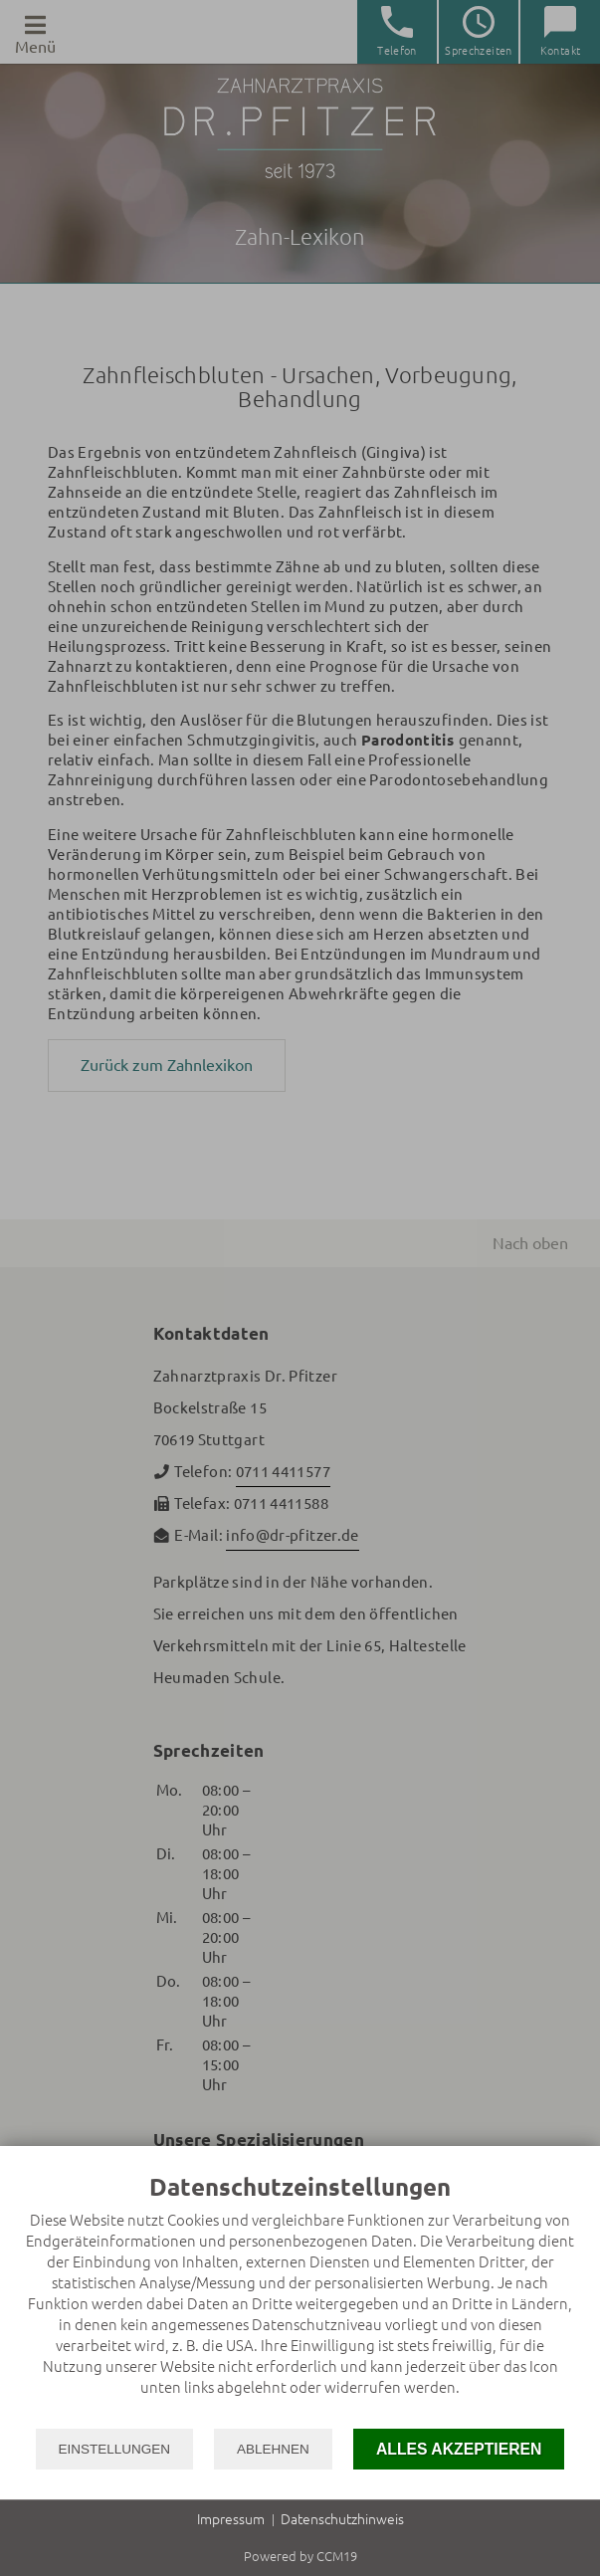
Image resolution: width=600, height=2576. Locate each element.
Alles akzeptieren (459, 2449)
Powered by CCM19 (300, 2556)
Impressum (231, 2519)
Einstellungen (115, 2449)
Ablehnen (273, 2449)
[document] (300, 2300)
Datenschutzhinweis (342, 2519)
